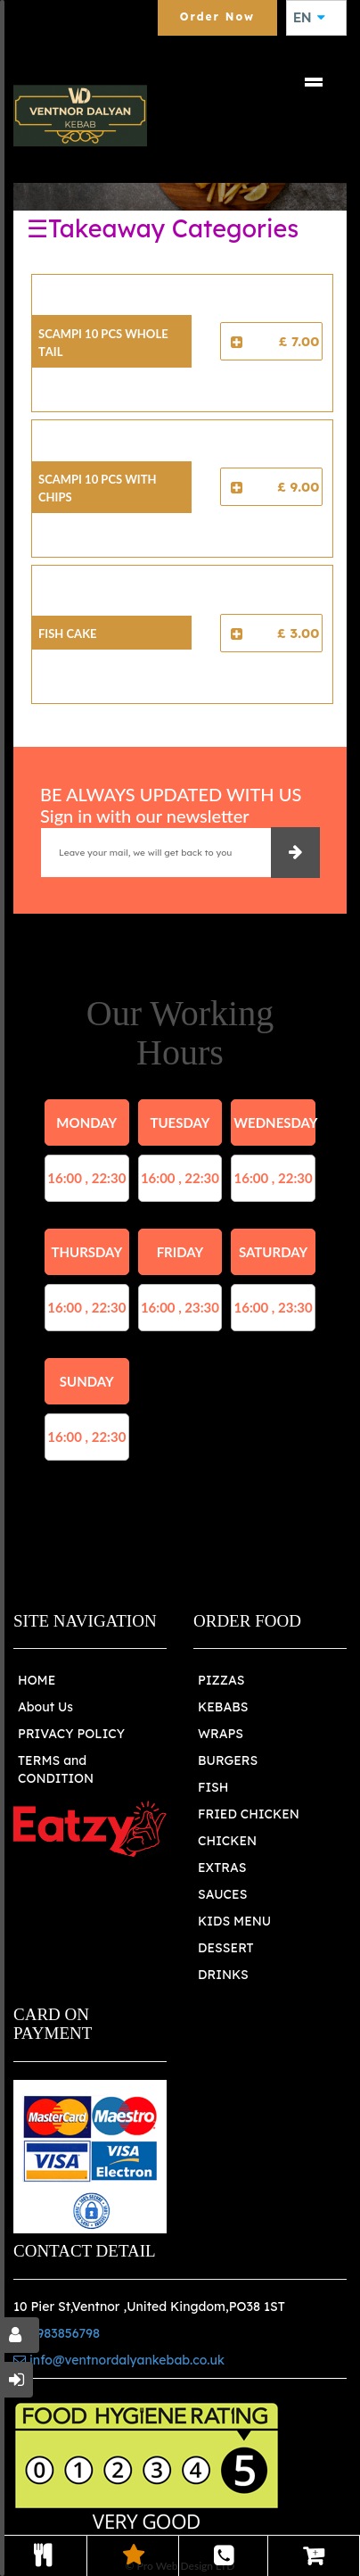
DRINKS (223, 1975)
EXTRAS (222, 1868)
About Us (45, 1707)
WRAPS (220, 1734)
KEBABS (223, 1707)
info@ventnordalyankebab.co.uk (119, 2360)
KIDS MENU (234, 1921)
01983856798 (56, 2333)
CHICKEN (227, 1841)
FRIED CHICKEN (248, 1814)
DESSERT (226, 1948)
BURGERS (228, 1760)
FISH (213, 1787)
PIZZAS (221, 1680)
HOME (36, 1680)
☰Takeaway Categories (163, 228)
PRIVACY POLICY (71, 1734)
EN (309, 18)
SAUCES (222, 1894)
